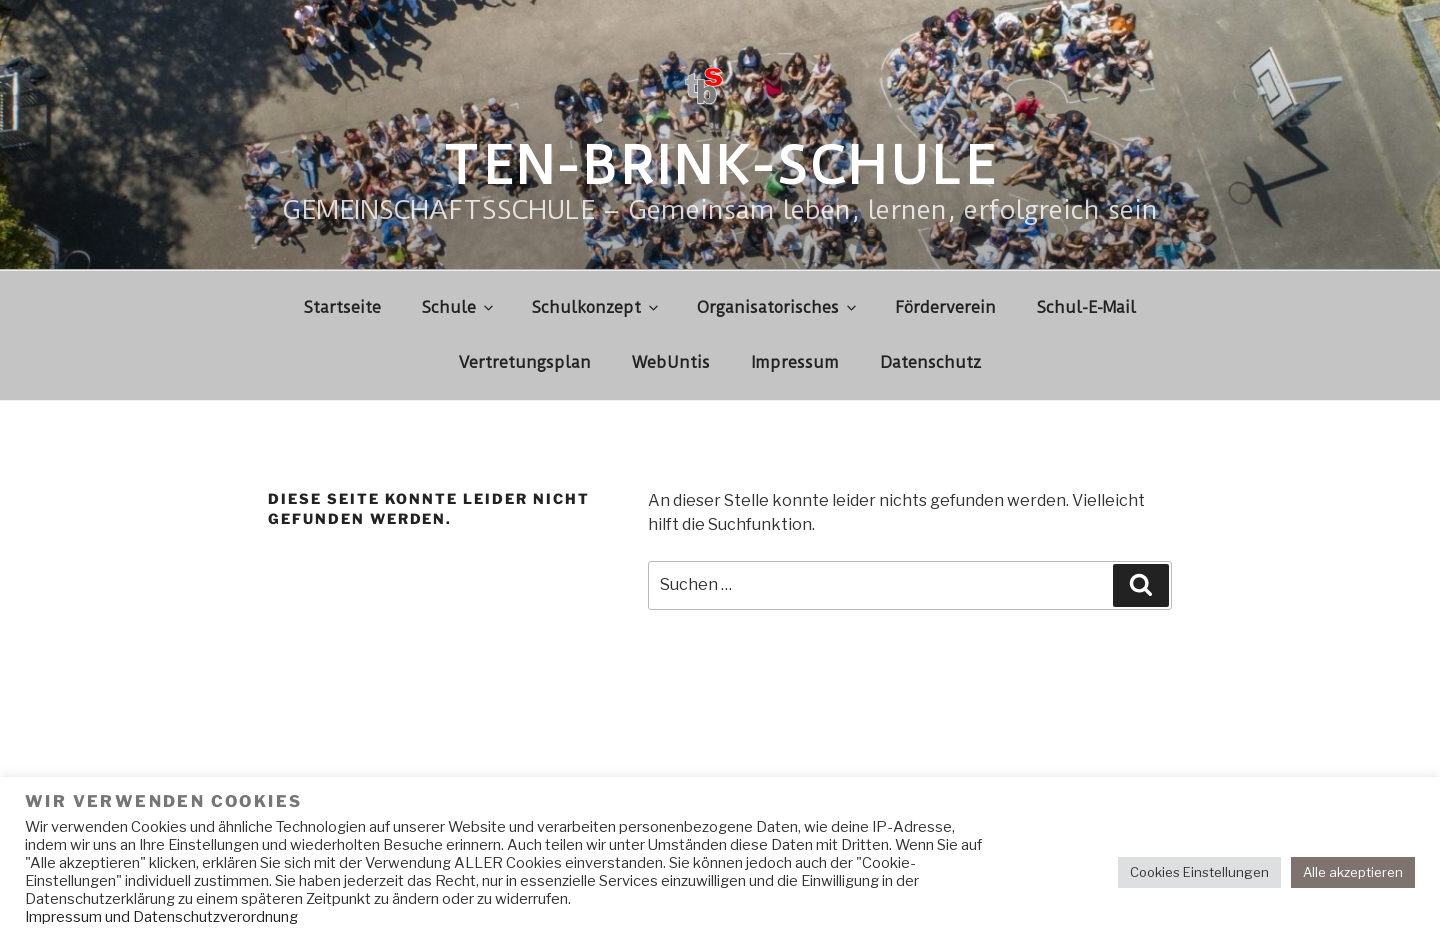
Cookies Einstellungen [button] (1199, 872)
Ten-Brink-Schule (720, 166)
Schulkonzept (596, 307)
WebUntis (671, 362)
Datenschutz (930, 362)
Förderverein (945, 307)
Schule (459, 307)
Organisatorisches (778, 307)
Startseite (342, 307)
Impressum (795, 362)
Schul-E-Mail (1086, 307)
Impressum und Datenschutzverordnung (161, 917)
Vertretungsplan (525, 362)
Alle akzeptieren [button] (1353, 872)
